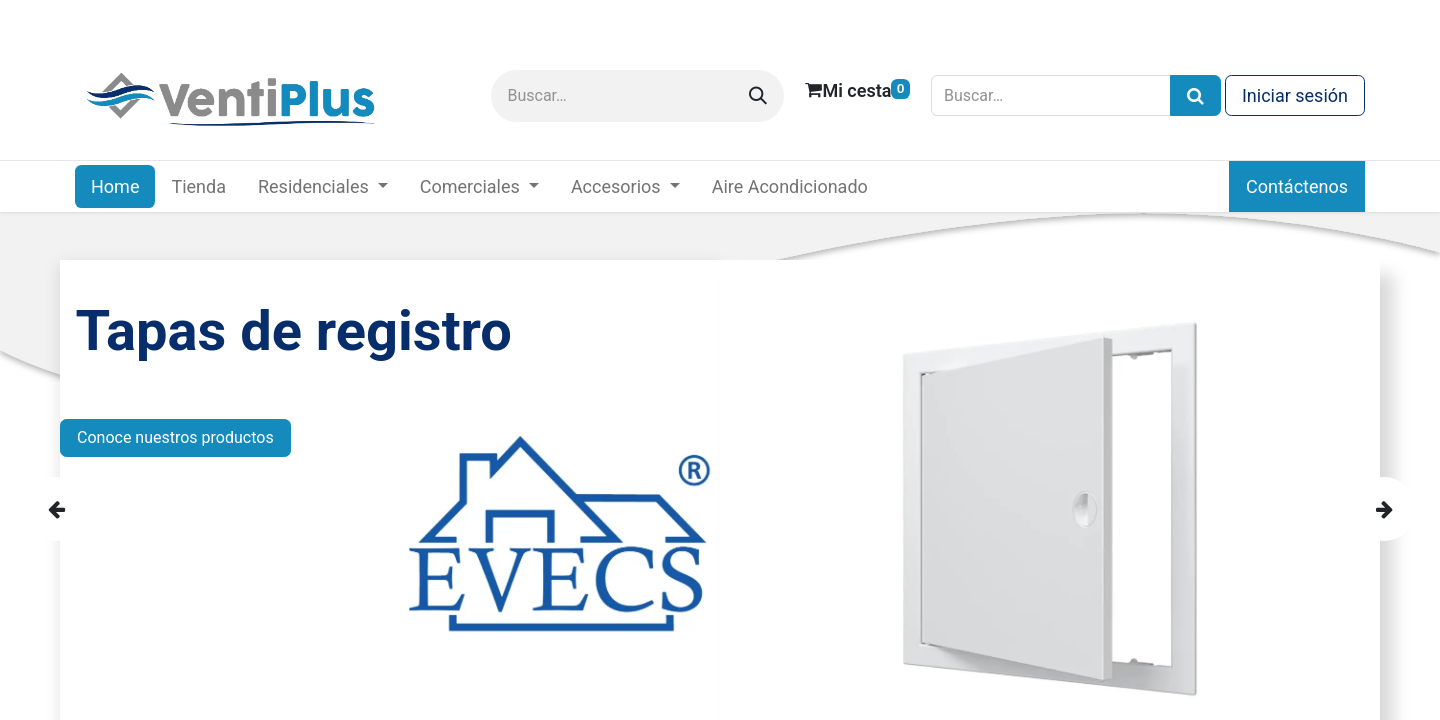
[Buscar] (758, 96)
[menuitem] (115, 186)
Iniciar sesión (1295, 95)
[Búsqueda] (1195, 95)
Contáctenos (1297, 186)
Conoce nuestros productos (175, 437)
